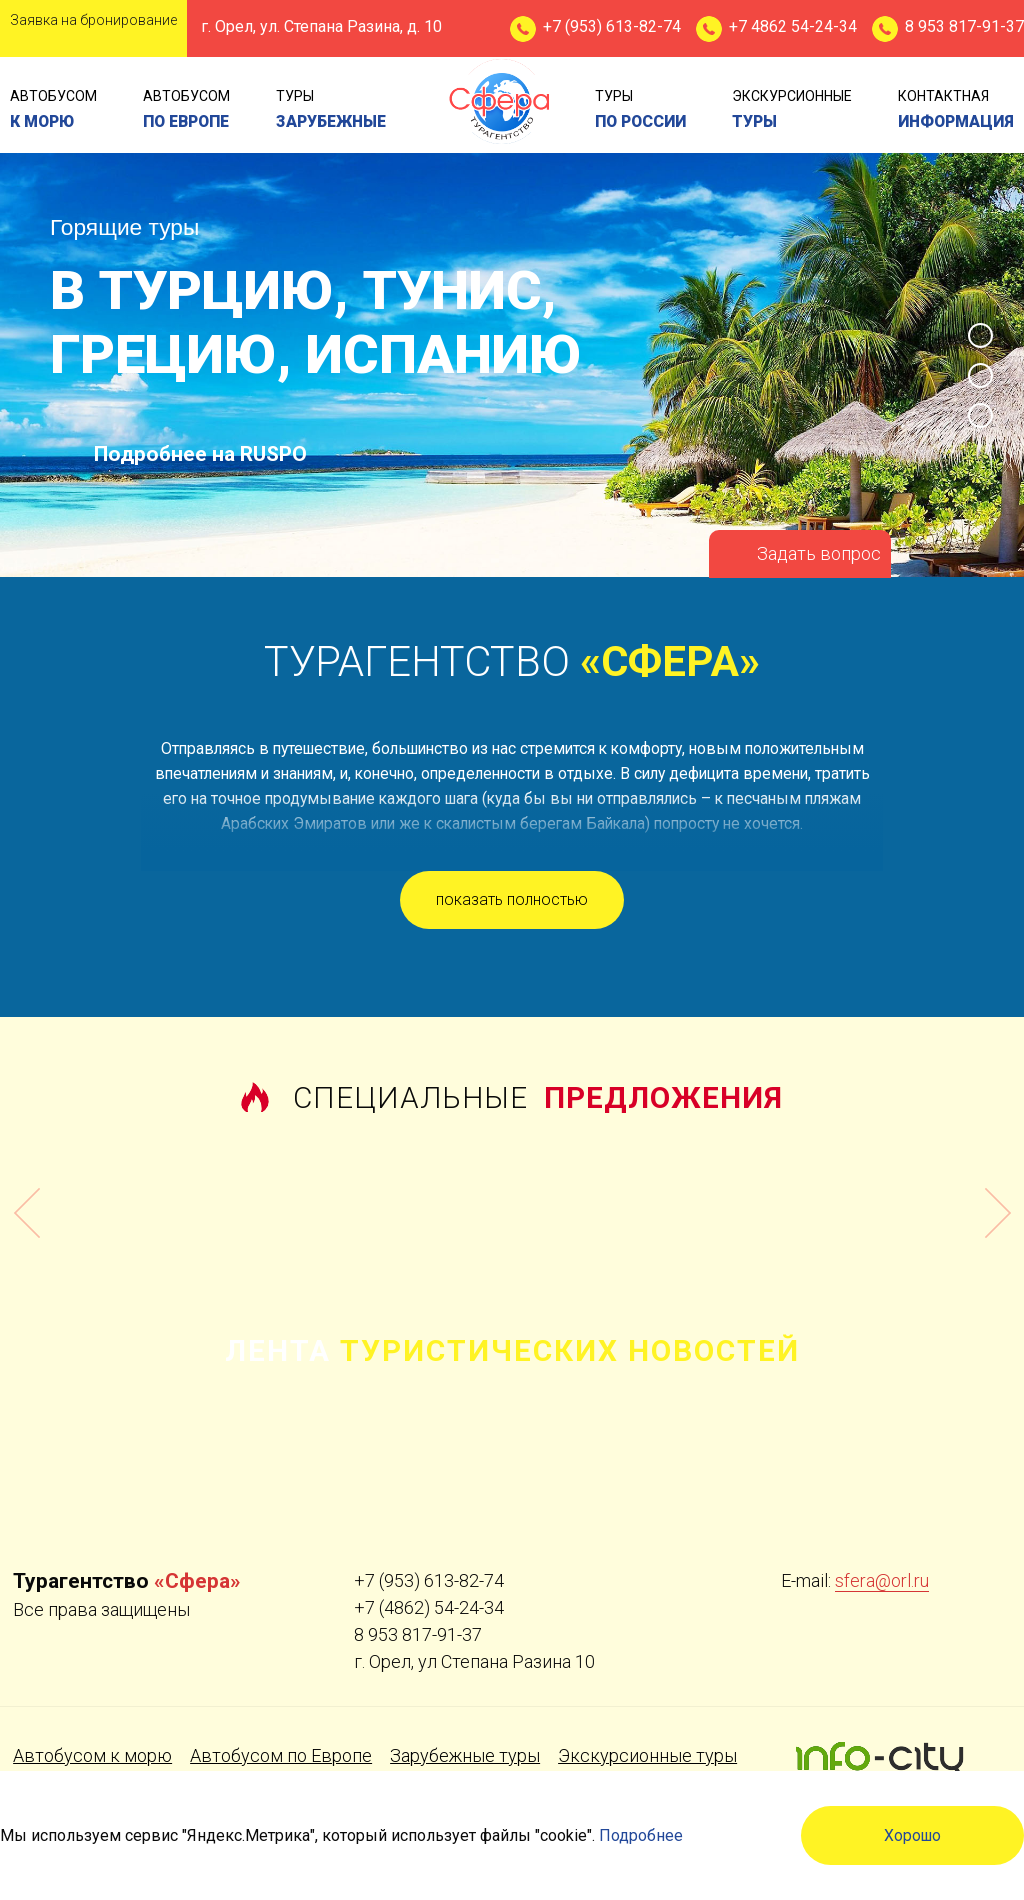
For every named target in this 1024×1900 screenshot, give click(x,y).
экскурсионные (792, 111)
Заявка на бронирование (93, 20)
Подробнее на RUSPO (200, 454)
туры (331, 111)
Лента (512, 1350)
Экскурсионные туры (647, 1755)
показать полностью (512, 899)
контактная (956, 111)
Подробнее (641, 1835)
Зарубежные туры (465, 1755)
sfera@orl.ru (882, 1580)
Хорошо (912, 1835)
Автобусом (53, 111)
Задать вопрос (819, 553)
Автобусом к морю (92, 1755)
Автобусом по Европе (281, 1755)
